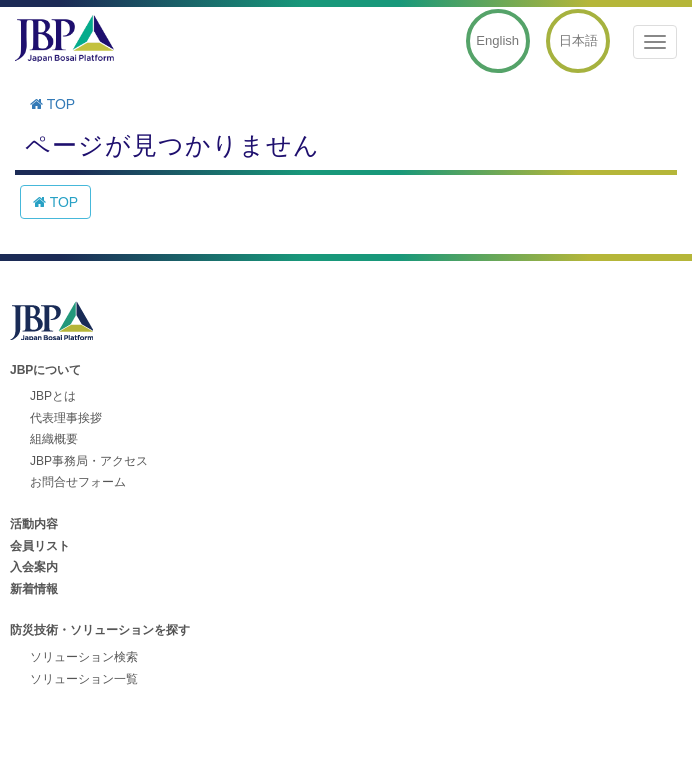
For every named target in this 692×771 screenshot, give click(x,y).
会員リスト (40, 546)
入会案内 (34, 567)
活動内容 (34, 524)
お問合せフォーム (78, 482)
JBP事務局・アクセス (89, 461)
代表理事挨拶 (66, 418)
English (497, 40)
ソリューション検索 (84, 657)
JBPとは (53, 396)
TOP (52, 104)
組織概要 (54, 439)
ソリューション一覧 (84, 679)
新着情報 (34, 589)
